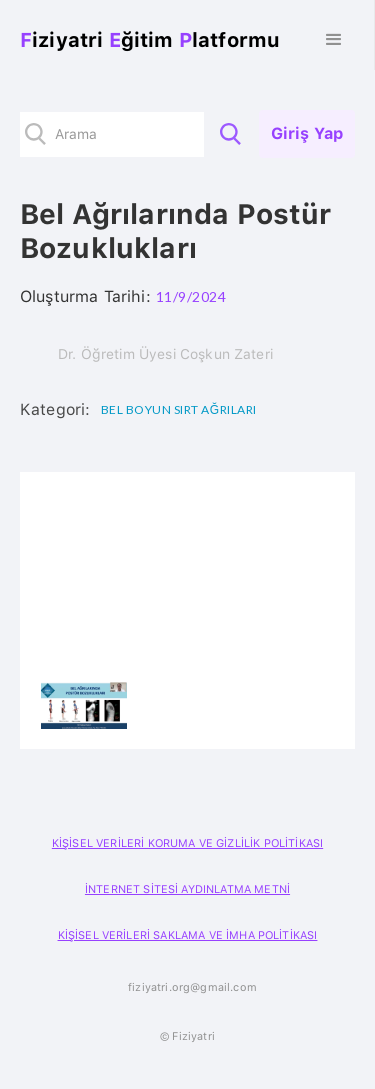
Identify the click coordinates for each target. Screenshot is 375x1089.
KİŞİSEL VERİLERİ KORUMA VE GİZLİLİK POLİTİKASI (187, 843)
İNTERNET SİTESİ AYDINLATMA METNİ (187, 889)
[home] (145, 40)
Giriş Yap (307, 133)
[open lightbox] (84, 705)
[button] (334, 40)
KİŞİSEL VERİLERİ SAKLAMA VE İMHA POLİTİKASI (188, 935)
